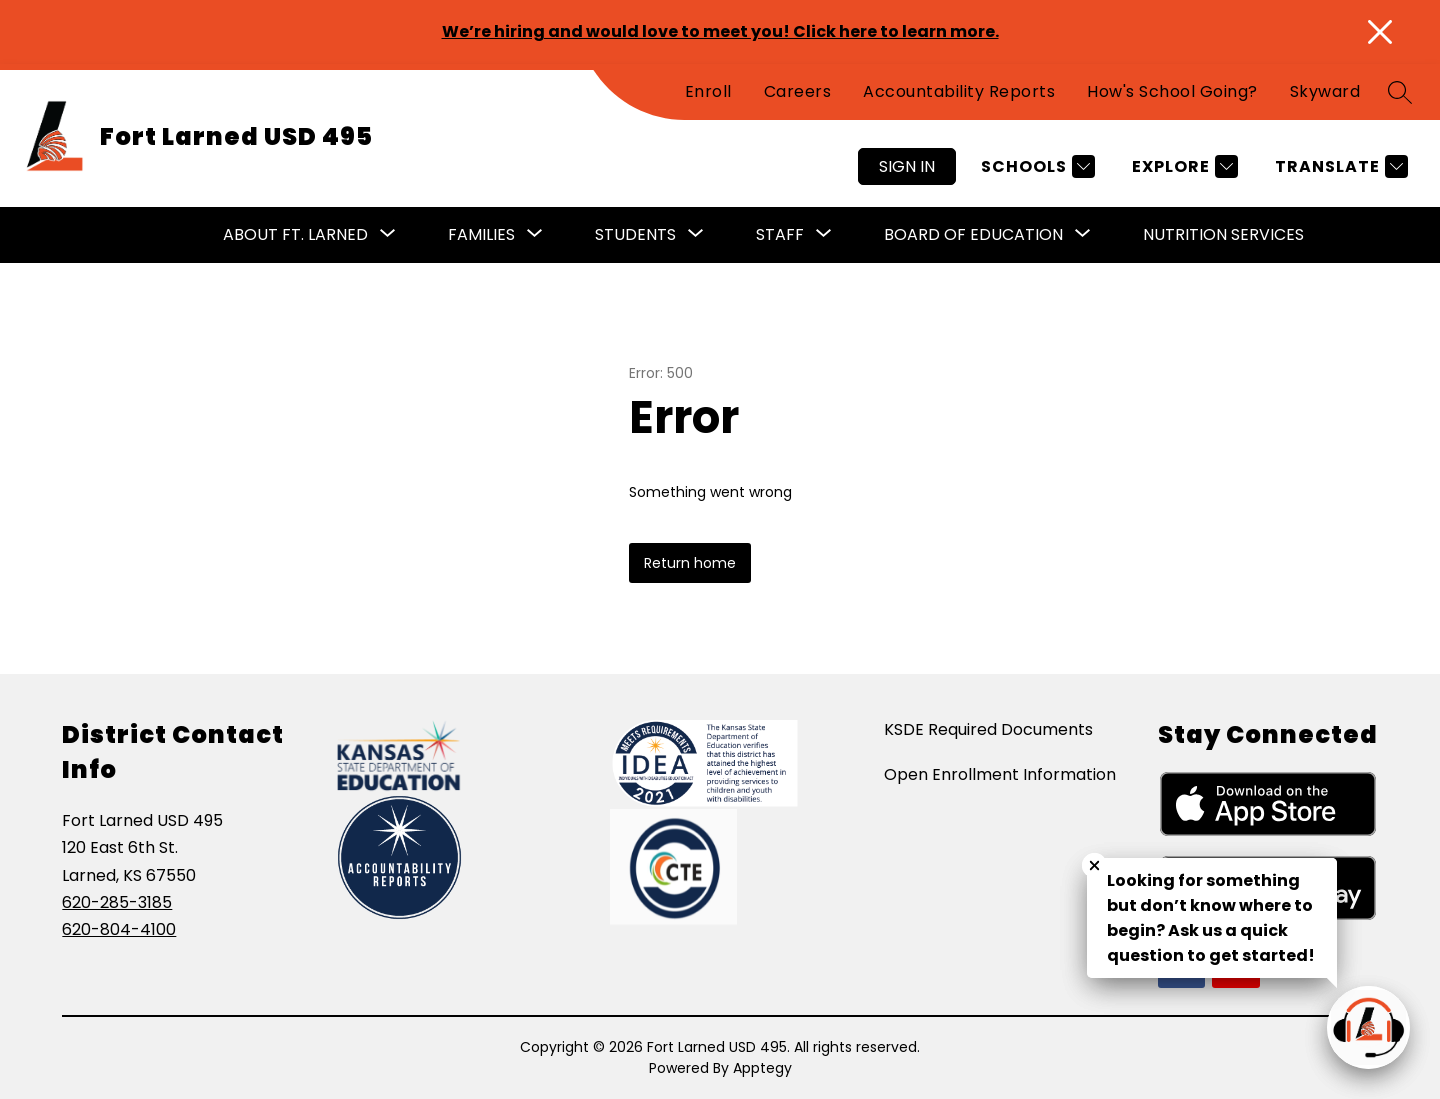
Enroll (708, 91)
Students (635, 234)
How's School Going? (1172, 91)
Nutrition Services (1223, 234)
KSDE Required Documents (988, 729)
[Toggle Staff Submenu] (824, 235)
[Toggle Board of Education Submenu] (1083, 235)
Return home (690, 563)
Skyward (1325, 91)
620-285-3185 (117, 902)
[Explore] (1182, 166)
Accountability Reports (959, 91)
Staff (780, 234)
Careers (798, 91)
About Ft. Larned (295, 234)
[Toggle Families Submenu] (535, 235)
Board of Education (973, 234)
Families (481, 234)
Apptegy (762, 1068)
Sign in (907, 166)
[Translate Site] (1339, 166)
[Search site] (1400, 92)
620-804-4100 (119, 929)
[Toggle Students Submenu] (696, 235)
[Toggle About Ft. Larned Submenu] (388, 235)
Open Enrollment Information (1000, 774)
